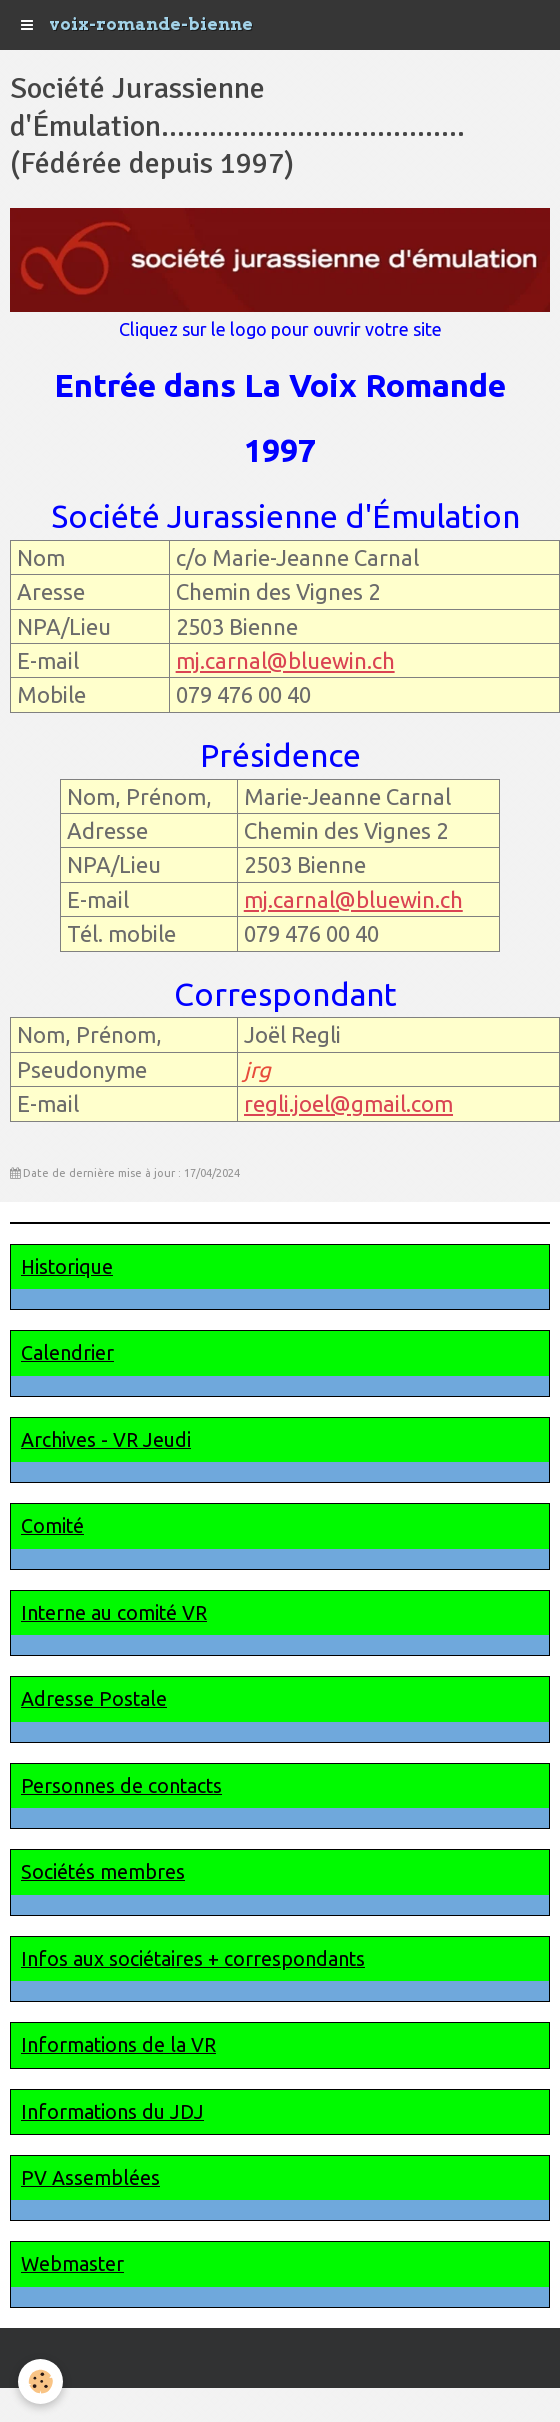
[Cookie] (40, 2381)
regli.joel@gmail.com (348, 1103)
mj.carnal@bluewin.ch (285, 660)
